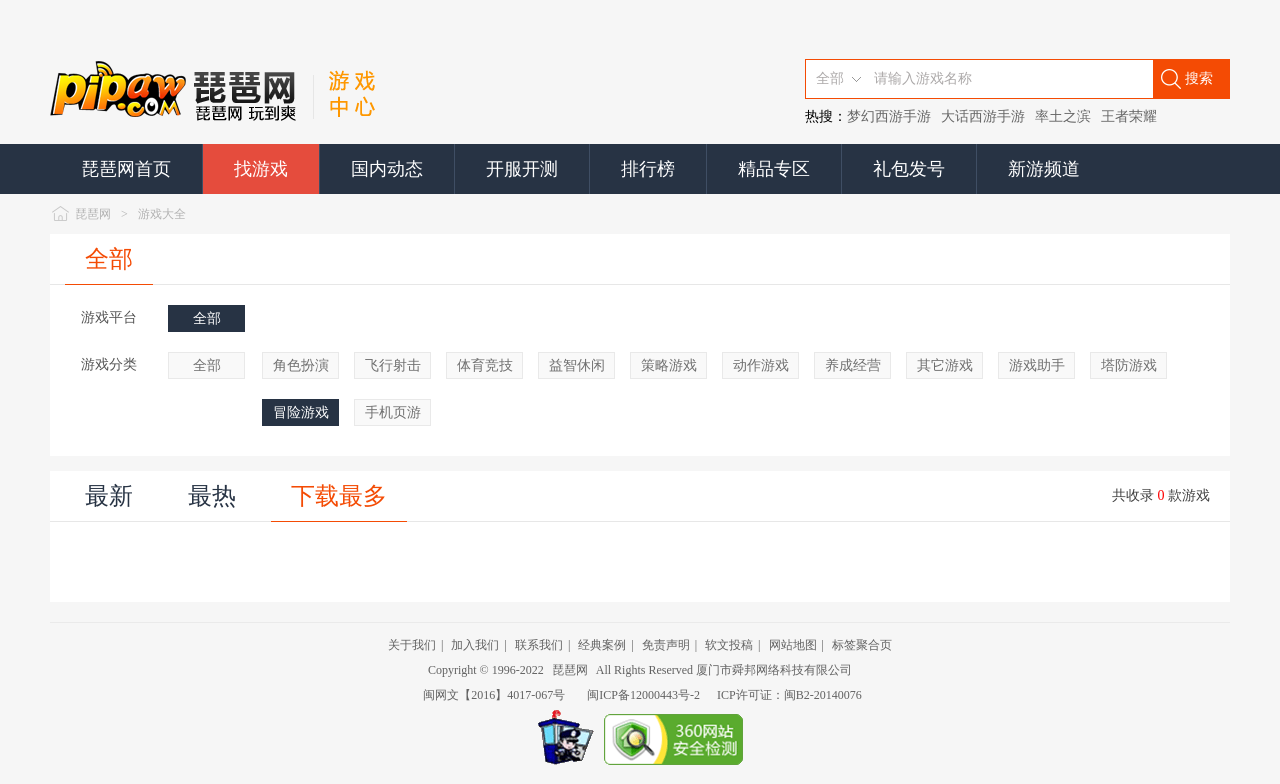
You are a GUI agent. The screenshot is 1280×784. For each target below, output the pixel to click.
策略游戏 (669, 365)
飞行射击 (393, 365)
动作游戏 (761, 365)
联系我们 (539, 645)
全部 (109, 259)
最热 (212, 496)
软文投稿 (729, 645)
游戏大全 (162, 214)
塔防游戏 (1129, 365)
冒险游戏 (301, 412)
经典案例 (602, 645)
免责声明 (666, 645)
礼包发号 (909, 169)
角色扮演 (301, 365)
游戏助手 (1037, 365)
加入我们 (475, 645)
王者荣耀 (1129, 116)
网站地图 (793, 645)
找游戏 (261, 169)
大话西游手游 (983, 116)
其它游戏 (945, 365)
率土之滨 (1063, 116)
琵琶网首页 (126, 169)
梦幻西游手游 (889, 116)
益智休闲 (577, 365)
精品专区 (774, 169)
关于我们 (412, 645)
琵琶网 (93, 214)
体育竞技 (485, 365)
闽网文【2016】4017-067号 (494, 695)
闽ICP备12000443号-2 (643, 695)
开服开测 (522, 169)
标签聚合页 (862, 645)
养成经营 (853, 365)
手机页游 (393, 412)
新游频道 (1044, 169)
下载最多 (339, 496)
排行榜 (648, 169)
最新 (109, 496)
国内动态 (387, 169)
